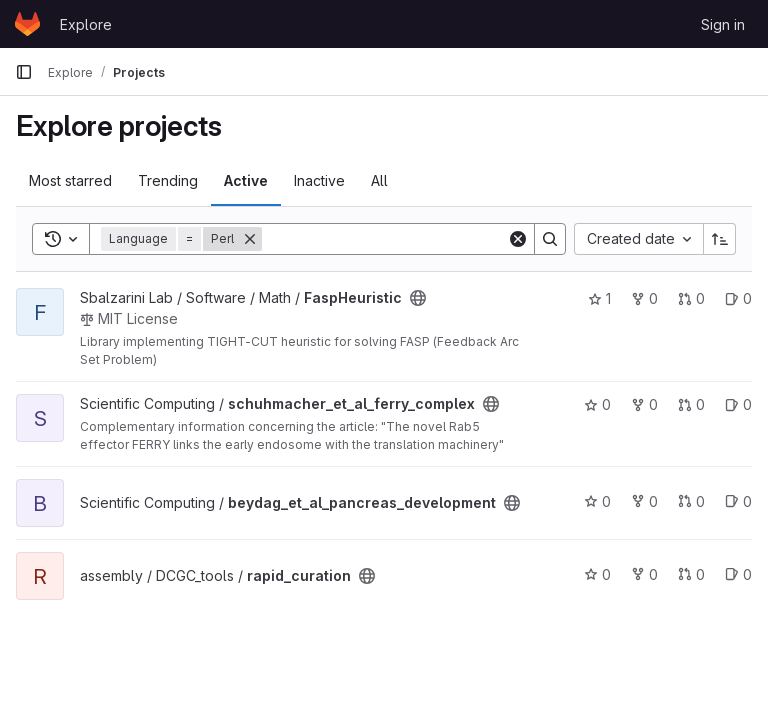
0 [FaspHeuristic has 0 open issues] (738, 298)
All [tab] (379, 180)
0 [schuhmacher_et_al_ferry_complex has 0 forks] (644, 404)
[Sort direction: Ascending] (720, 239)
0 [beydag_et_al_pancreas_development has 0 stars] (597, 501)
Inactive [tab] (319, 180)
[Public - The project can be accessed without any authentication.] (418, 298)
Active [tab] (246, 180)
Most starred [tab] (70, 180)
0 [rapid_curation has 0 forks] (644, 574)
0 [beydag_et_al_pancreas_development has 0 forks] (644, 501)
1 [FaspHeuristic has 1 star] (599, 298)
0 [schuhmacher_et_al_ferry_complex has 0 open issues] (738, 404)
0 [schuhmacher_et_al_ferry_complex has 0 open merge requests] (691, 404)
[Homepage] (27, 24)
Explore (86, 24)
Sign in (723, 24)
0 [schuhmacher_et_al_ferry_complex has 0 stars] (597, 404)
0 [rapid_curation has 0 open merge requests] (691, 574)
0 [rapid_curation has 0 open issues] (738, 574)
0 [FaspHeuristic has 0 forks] (644, 298)
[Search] (386, 239)
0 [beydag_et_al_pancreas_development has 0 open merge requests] (691, 501)
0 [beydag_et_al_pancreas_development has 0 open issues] (738, 501)
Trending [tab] (168, 180)
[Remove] (250, 239)
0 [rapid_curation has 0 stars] (597, 574)
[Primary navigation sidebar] (24, 72)
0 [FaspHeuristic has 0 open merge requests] (691, 298)
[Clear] (518, 239)
